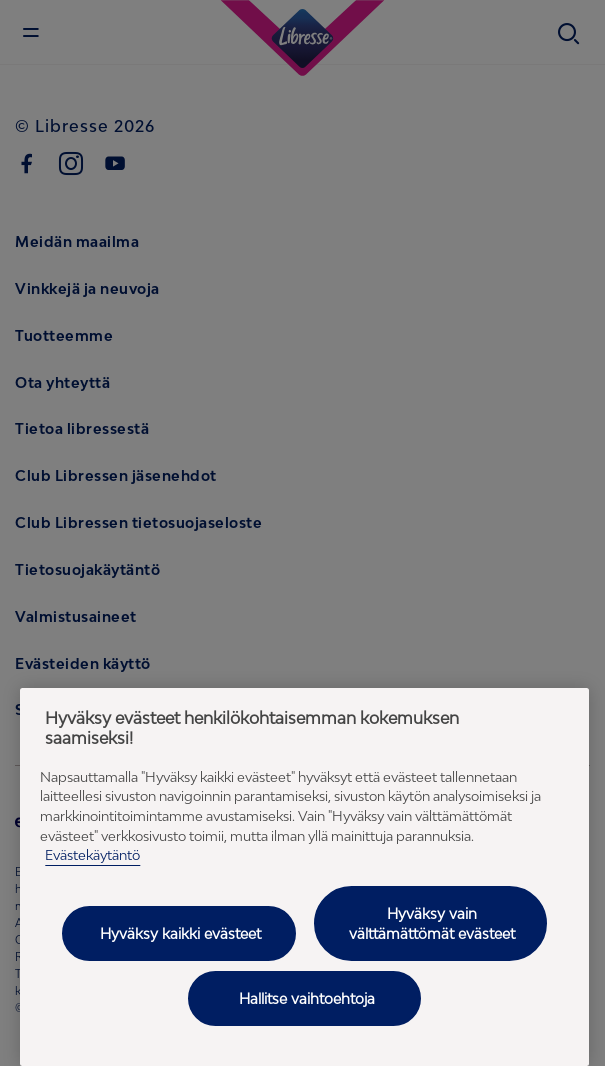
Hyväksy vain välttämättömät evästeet (432, 923)
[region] (304, 877)
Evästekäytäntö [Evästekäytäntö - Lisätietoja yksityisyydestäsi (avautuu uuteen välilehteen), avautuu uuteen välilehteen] (92, 855)
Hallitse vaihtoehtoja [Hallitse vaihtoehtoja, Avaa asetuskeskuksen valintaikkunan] (307, 998)
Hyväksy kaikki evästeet (180, 933)
